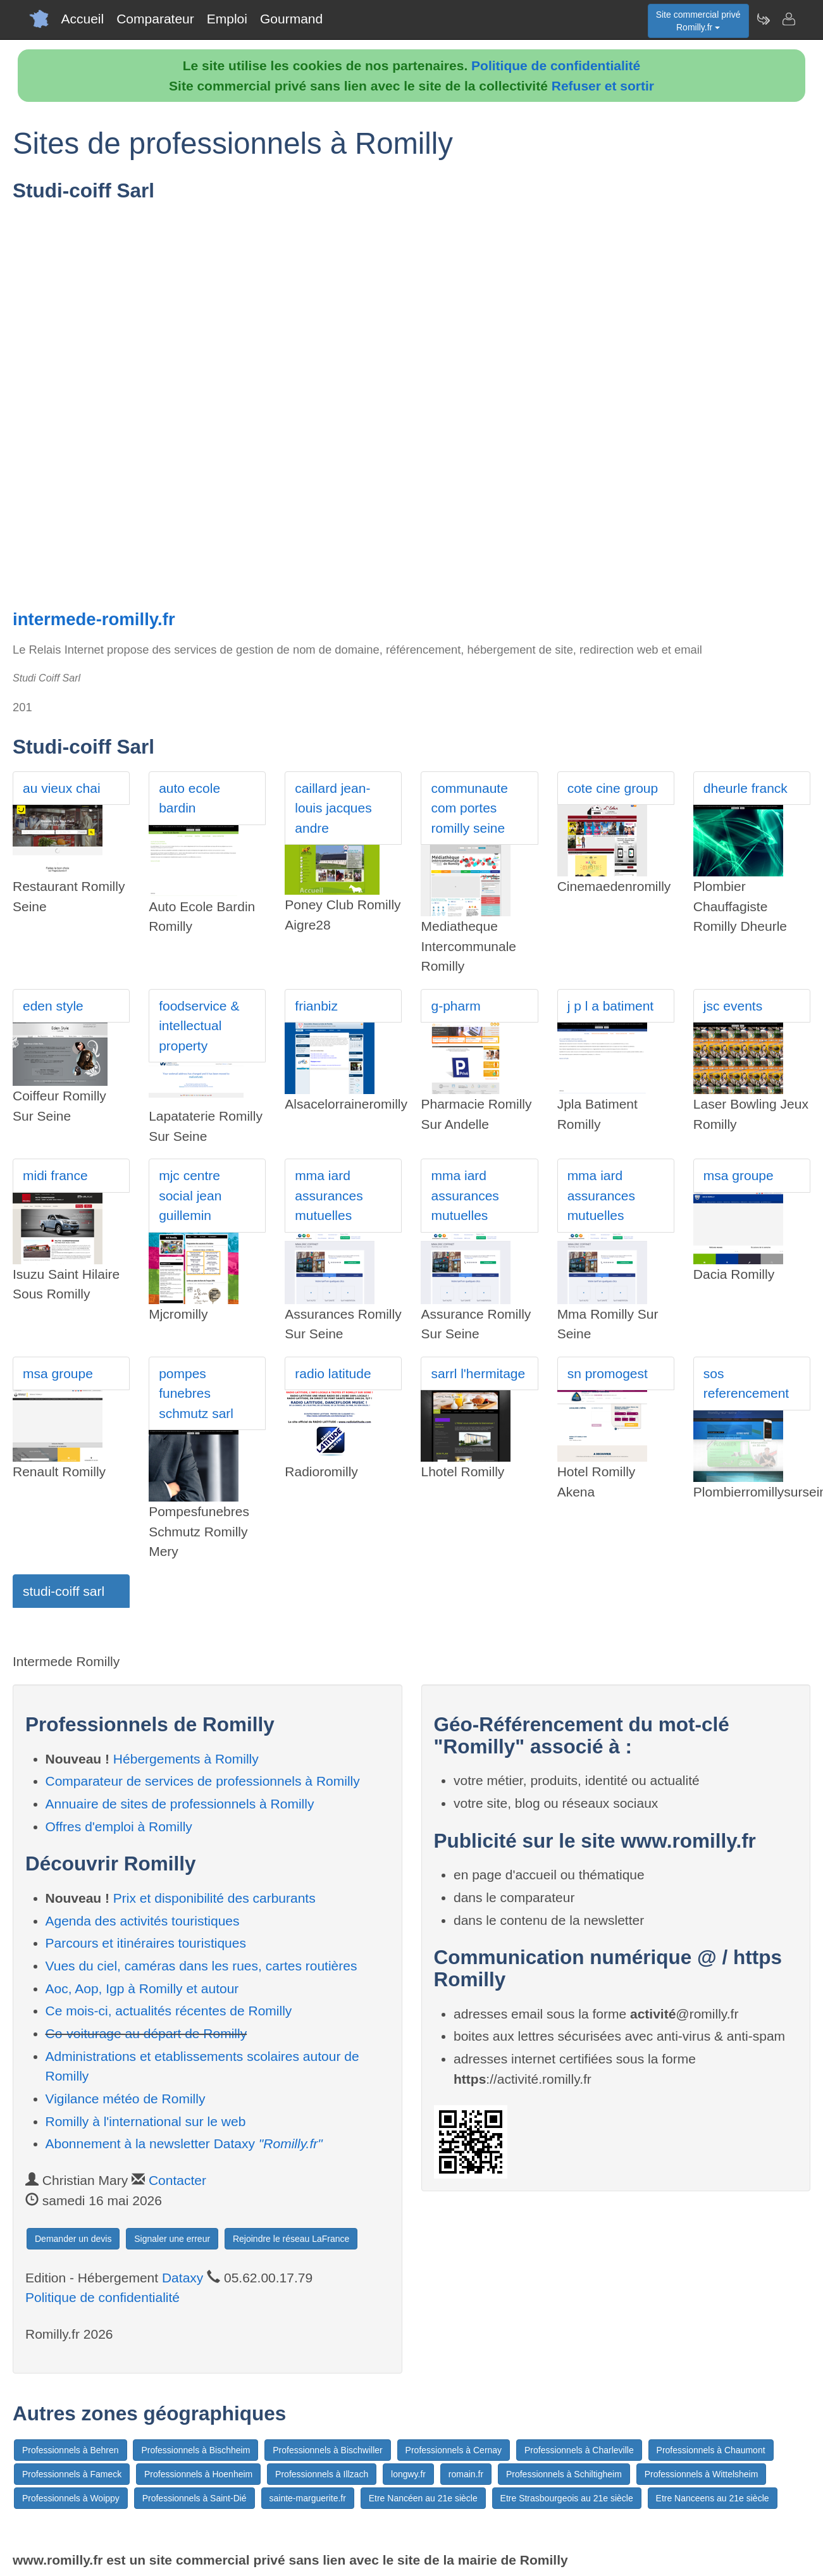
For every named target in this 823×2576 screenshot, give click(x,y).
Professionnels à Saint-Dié (194, 2498)
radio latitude (333, 1373)
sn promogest (607, 1373)
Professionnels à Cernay (453, 2450)
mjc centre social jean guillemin (190, 1195)
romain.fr (466, 2474)
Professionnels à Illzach (321, 2474)
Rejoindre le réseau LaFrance (291, 2239)
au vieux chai (62, 788)
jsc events (732, 1006)
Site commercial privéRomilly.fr (698, 20)
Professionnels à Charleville (579, 2450)
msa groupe (738, 1175)
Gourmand (291, 18)
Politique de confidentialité (555, 65)
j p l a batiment (610, 1006)
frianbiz (316, 1006)
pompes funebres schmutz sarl (196, 1393)
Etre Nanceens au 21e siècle (712, 2498)
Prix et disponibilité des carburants (214, 1898)
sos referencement (746, 1383)
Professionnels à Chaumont (711, 2450)
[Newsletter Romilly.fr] (763, 19)
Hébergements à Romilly (186, 1759)
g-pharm (455, 1006)
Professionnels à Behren (70, 2450)
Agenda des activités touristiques (143, 1920)
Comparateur (155, 18)
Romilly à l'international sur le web (146, 2121)
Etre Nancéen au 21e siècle (423, 2498)
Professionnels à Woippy (71, 2498)
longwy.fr (408, 2474)
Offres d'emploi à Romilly (119, 1826)
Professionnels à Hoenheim (198, 2474)
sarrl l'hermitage (478, 1373)
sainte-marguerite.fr (307, 2498)
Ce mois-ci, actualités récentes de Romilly (169, 2010)
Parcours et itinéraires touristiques (146, 1943)
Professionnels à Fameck (71, 2474)
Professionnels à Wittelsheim (701, 2474)
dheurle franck (745, 788)
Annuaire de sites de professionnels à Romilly (180, 1803)
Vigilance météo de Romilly (126, 2098)
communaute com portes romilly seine (469, 808)
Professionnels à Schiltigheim (564, 2474)
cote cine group (613, 788)
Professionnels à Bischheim (195, 2450)
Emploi (227, 18)
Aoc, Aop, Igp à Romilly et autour (142, 1988)
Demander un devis (73, 2239)
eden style (53, 1006)
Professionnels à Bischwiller (328, 2450)
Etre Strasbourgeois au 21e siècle (566, 2498)
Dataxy (182, 2277)
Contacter (177, 2180)
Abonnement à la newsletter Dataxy (184, 2143)
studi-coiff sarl (63, 1591)
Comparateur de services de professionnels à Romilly (203, 1781)
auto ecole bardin (189, 798)
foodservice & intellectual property (199, 1026)
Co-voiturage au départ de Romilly (146, 2033)
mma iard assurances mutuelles (328, 1195)
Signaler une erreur (172, 2239)
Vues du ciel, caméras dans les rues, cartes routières (201, 1965)
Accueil (82, 18)
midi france (55, 1175)
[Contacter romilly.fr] (788, 19)
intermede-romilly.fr (94, 619)
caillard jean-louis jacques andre (333, 808)
